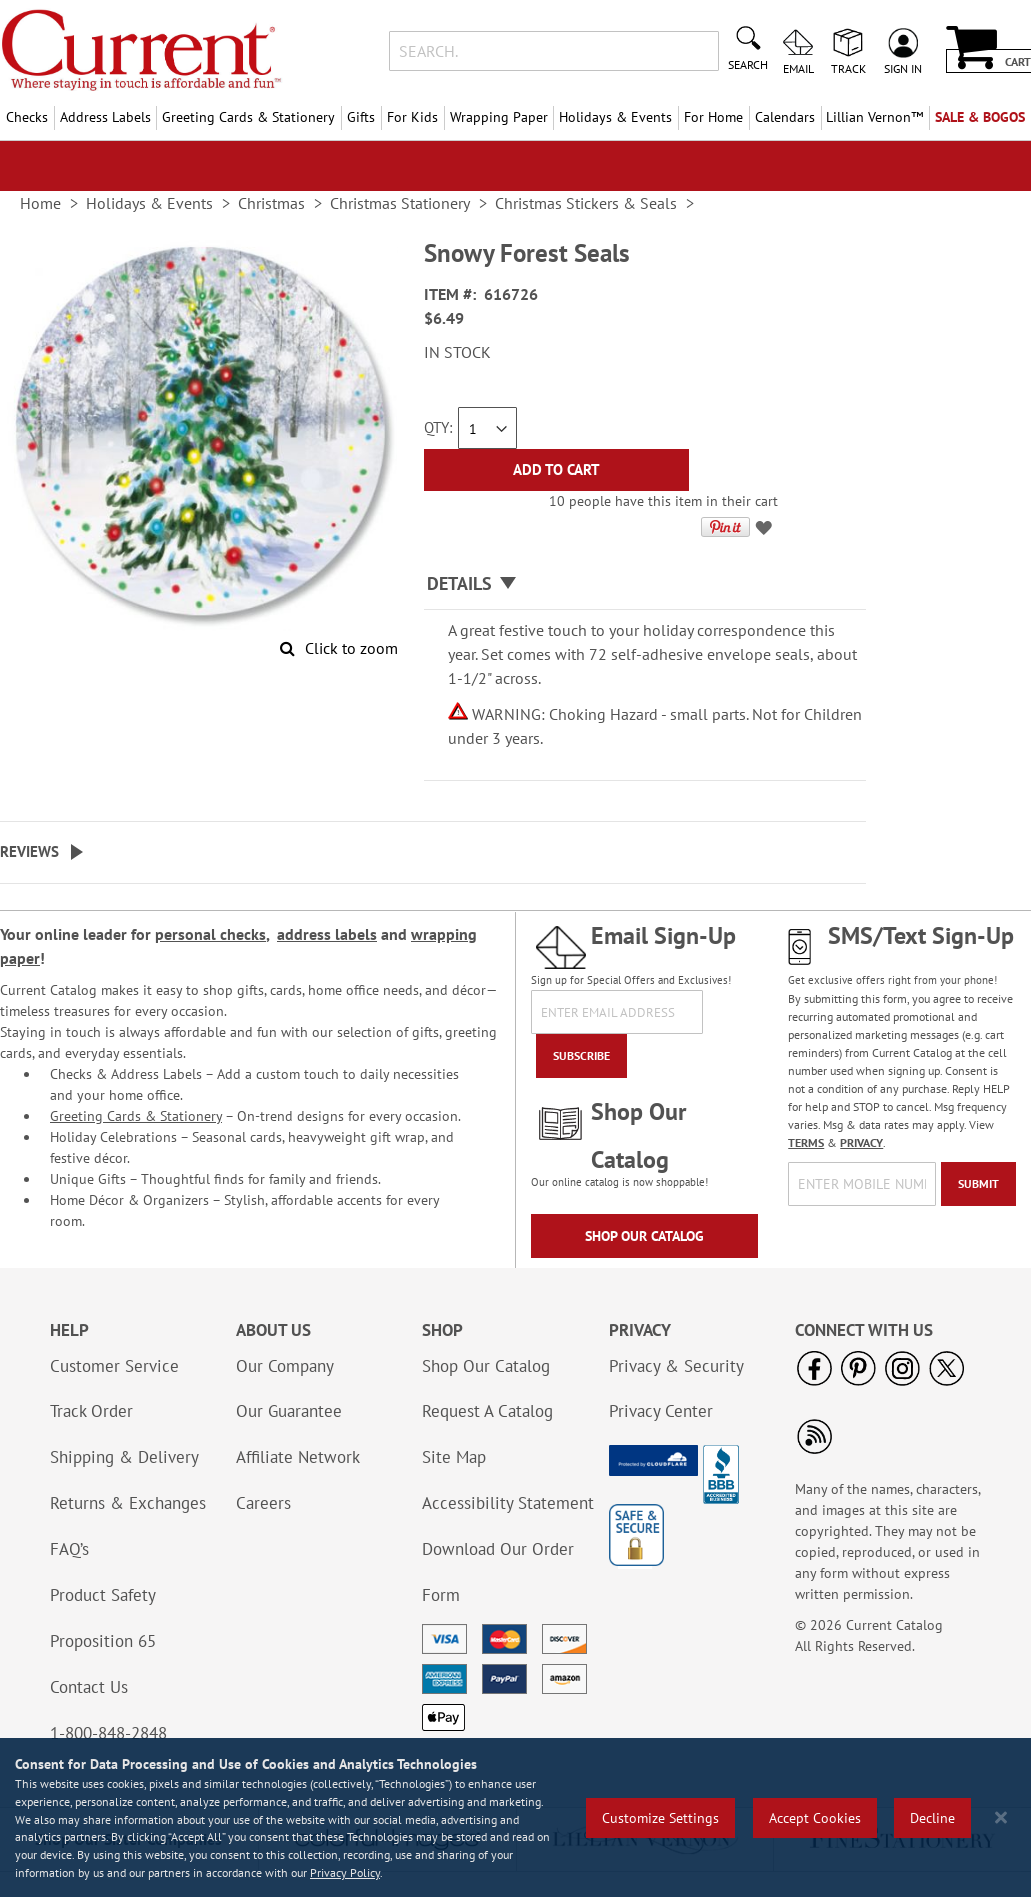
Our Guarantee (289, 1411)
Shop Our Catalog (644, 1236)
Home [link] (40, 203)
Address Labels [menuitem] (105, 117)
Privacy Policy (345, 1872)
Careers (263, 1503)
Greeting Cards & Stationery (136, 1116)
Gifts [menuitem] (361, 117)
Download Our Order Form (498, 1572)
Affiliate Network (298, 1457)
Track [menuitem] (848, 68)
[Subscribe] (581, 1056)
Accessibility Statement (508, 1503)
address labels (327, 934)
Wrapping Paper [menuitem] (499, 117)
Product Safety (103, 1595)
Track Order (91, 1411)
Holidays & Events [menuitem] (615, 117)
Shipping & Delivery (124, 1457)
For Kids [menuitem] (412, 117)
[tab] (645, 584)
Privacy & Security (676, 1366)
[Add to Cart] (556, 470)
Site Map (454, 1457)
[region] (515, 1817)
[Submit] (978, 1184)
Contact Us (89, 1687)
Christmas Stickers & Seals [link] (586, 203)
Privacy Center (661, 1411)
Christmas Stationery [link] (400, 203)
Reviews (29, 851)
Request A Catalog (487, 1411)
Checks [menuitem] (27, 117)
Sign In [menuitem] (903, 68)
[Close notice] (1001, 1817)
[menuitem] (875, 117)
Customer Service (114, 1366)
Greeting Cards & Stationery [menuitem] (248, 117)
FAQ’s (69, 1549)
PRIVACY (861, 1142)
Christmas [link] (271, 203)
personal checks (210, 934)
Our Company (285, 1366)
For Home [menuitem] (713, 117)
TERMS (806, 1142)
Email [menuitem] (798, 68)
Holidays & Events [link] (149, 203)
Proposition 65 (103, 1641)
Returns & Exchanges (128, 1503)
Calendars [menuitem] (785, 117)
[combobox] (554, 51)
